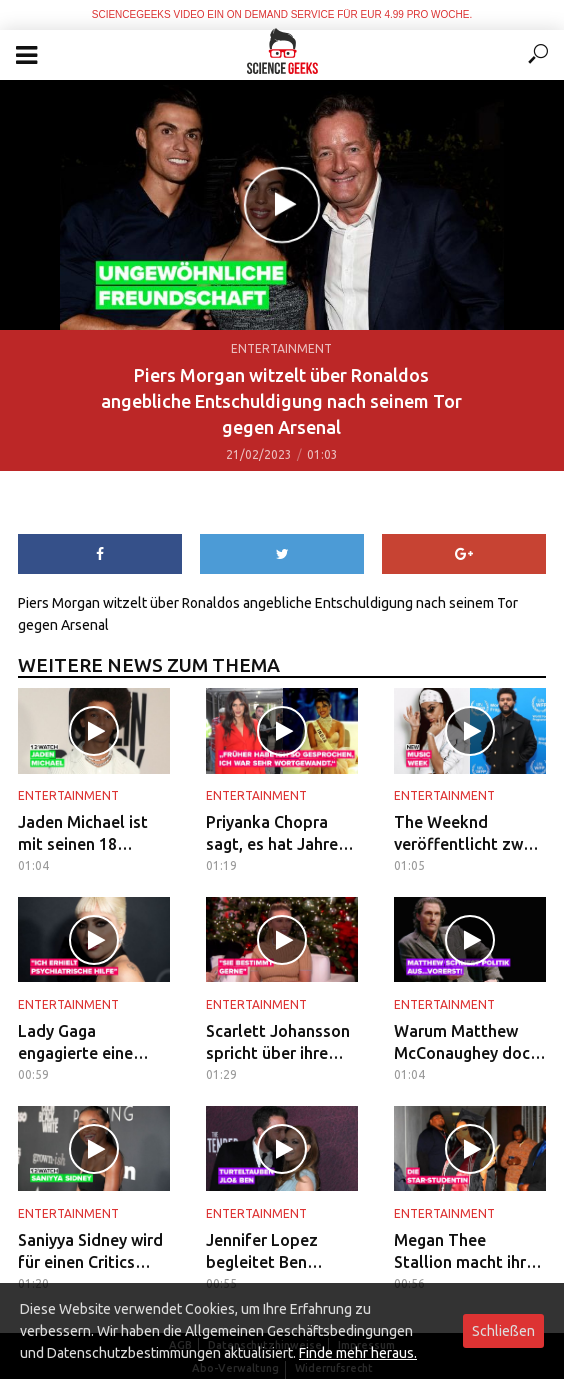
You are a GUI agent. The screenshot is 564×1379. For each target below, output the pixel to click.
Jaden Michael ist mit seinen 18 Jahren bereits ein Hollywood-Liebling (91, 834)
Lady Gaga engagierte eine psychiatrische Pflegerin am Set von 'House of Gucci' (93, 1043)
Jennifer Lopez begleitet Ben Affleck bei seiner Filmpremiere (271, 1252)
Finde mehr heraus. (358, 1353)
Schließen (503, 1331)
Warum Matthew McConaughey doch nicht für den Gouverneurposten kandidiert (466, 1043)
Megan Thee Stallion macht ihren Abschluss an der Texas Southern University (469, 1252)
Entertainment (281, 348)
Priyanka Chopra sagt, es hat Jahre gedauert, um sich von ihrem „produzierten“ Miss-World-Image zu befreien (274, 834)
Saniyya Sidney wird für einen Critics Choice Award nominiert (90, 1252)
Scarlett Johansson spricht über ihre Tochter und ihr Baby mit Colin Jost (278, 1043)
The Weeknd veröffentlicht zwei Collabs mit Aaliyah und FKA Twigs (466, 834)
